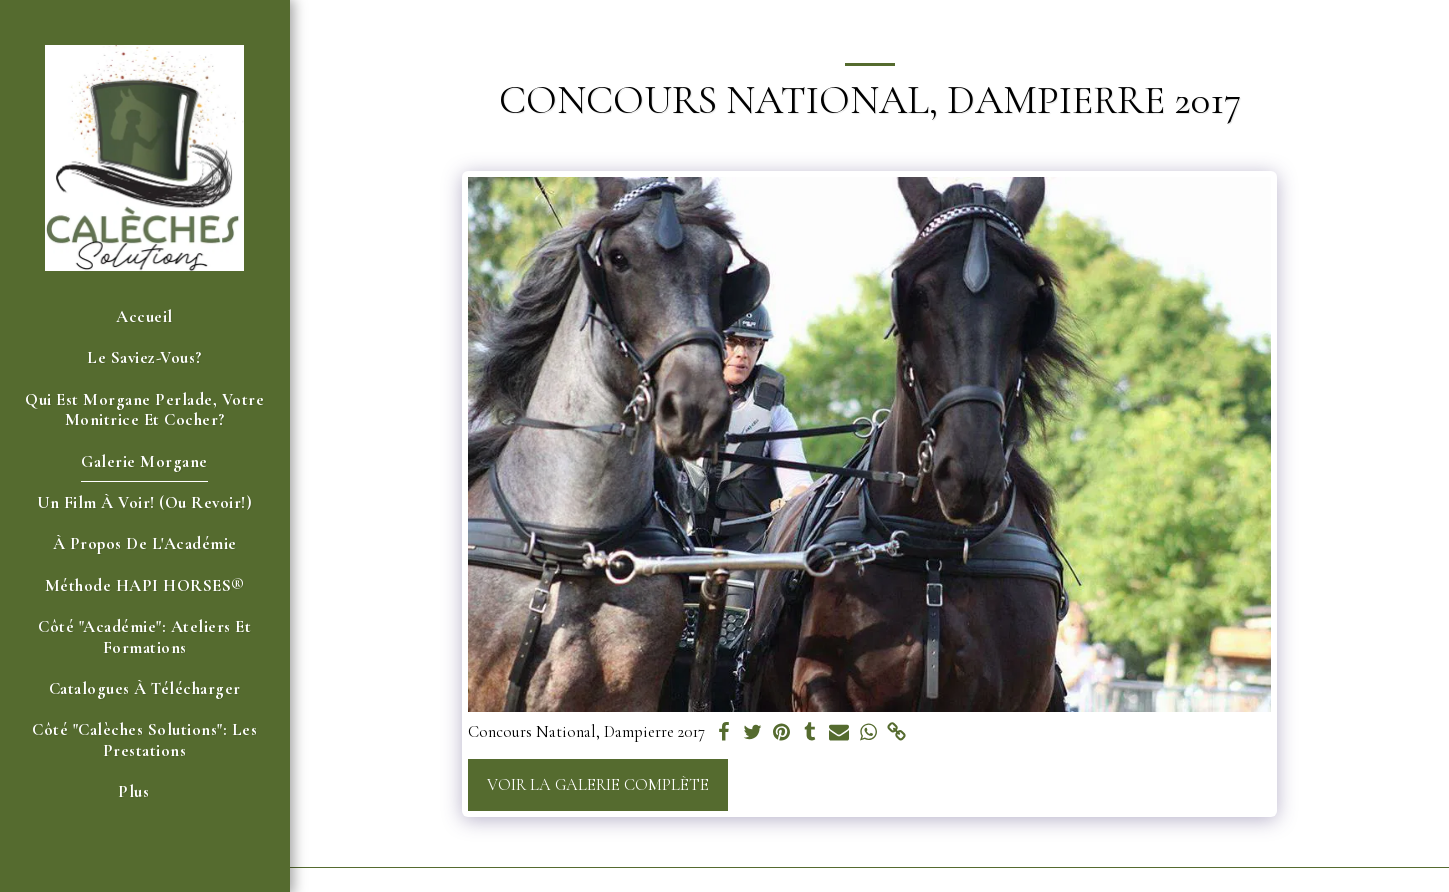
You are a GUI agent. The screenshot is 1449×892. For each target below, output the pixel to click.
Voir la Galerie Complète (598, 785)
